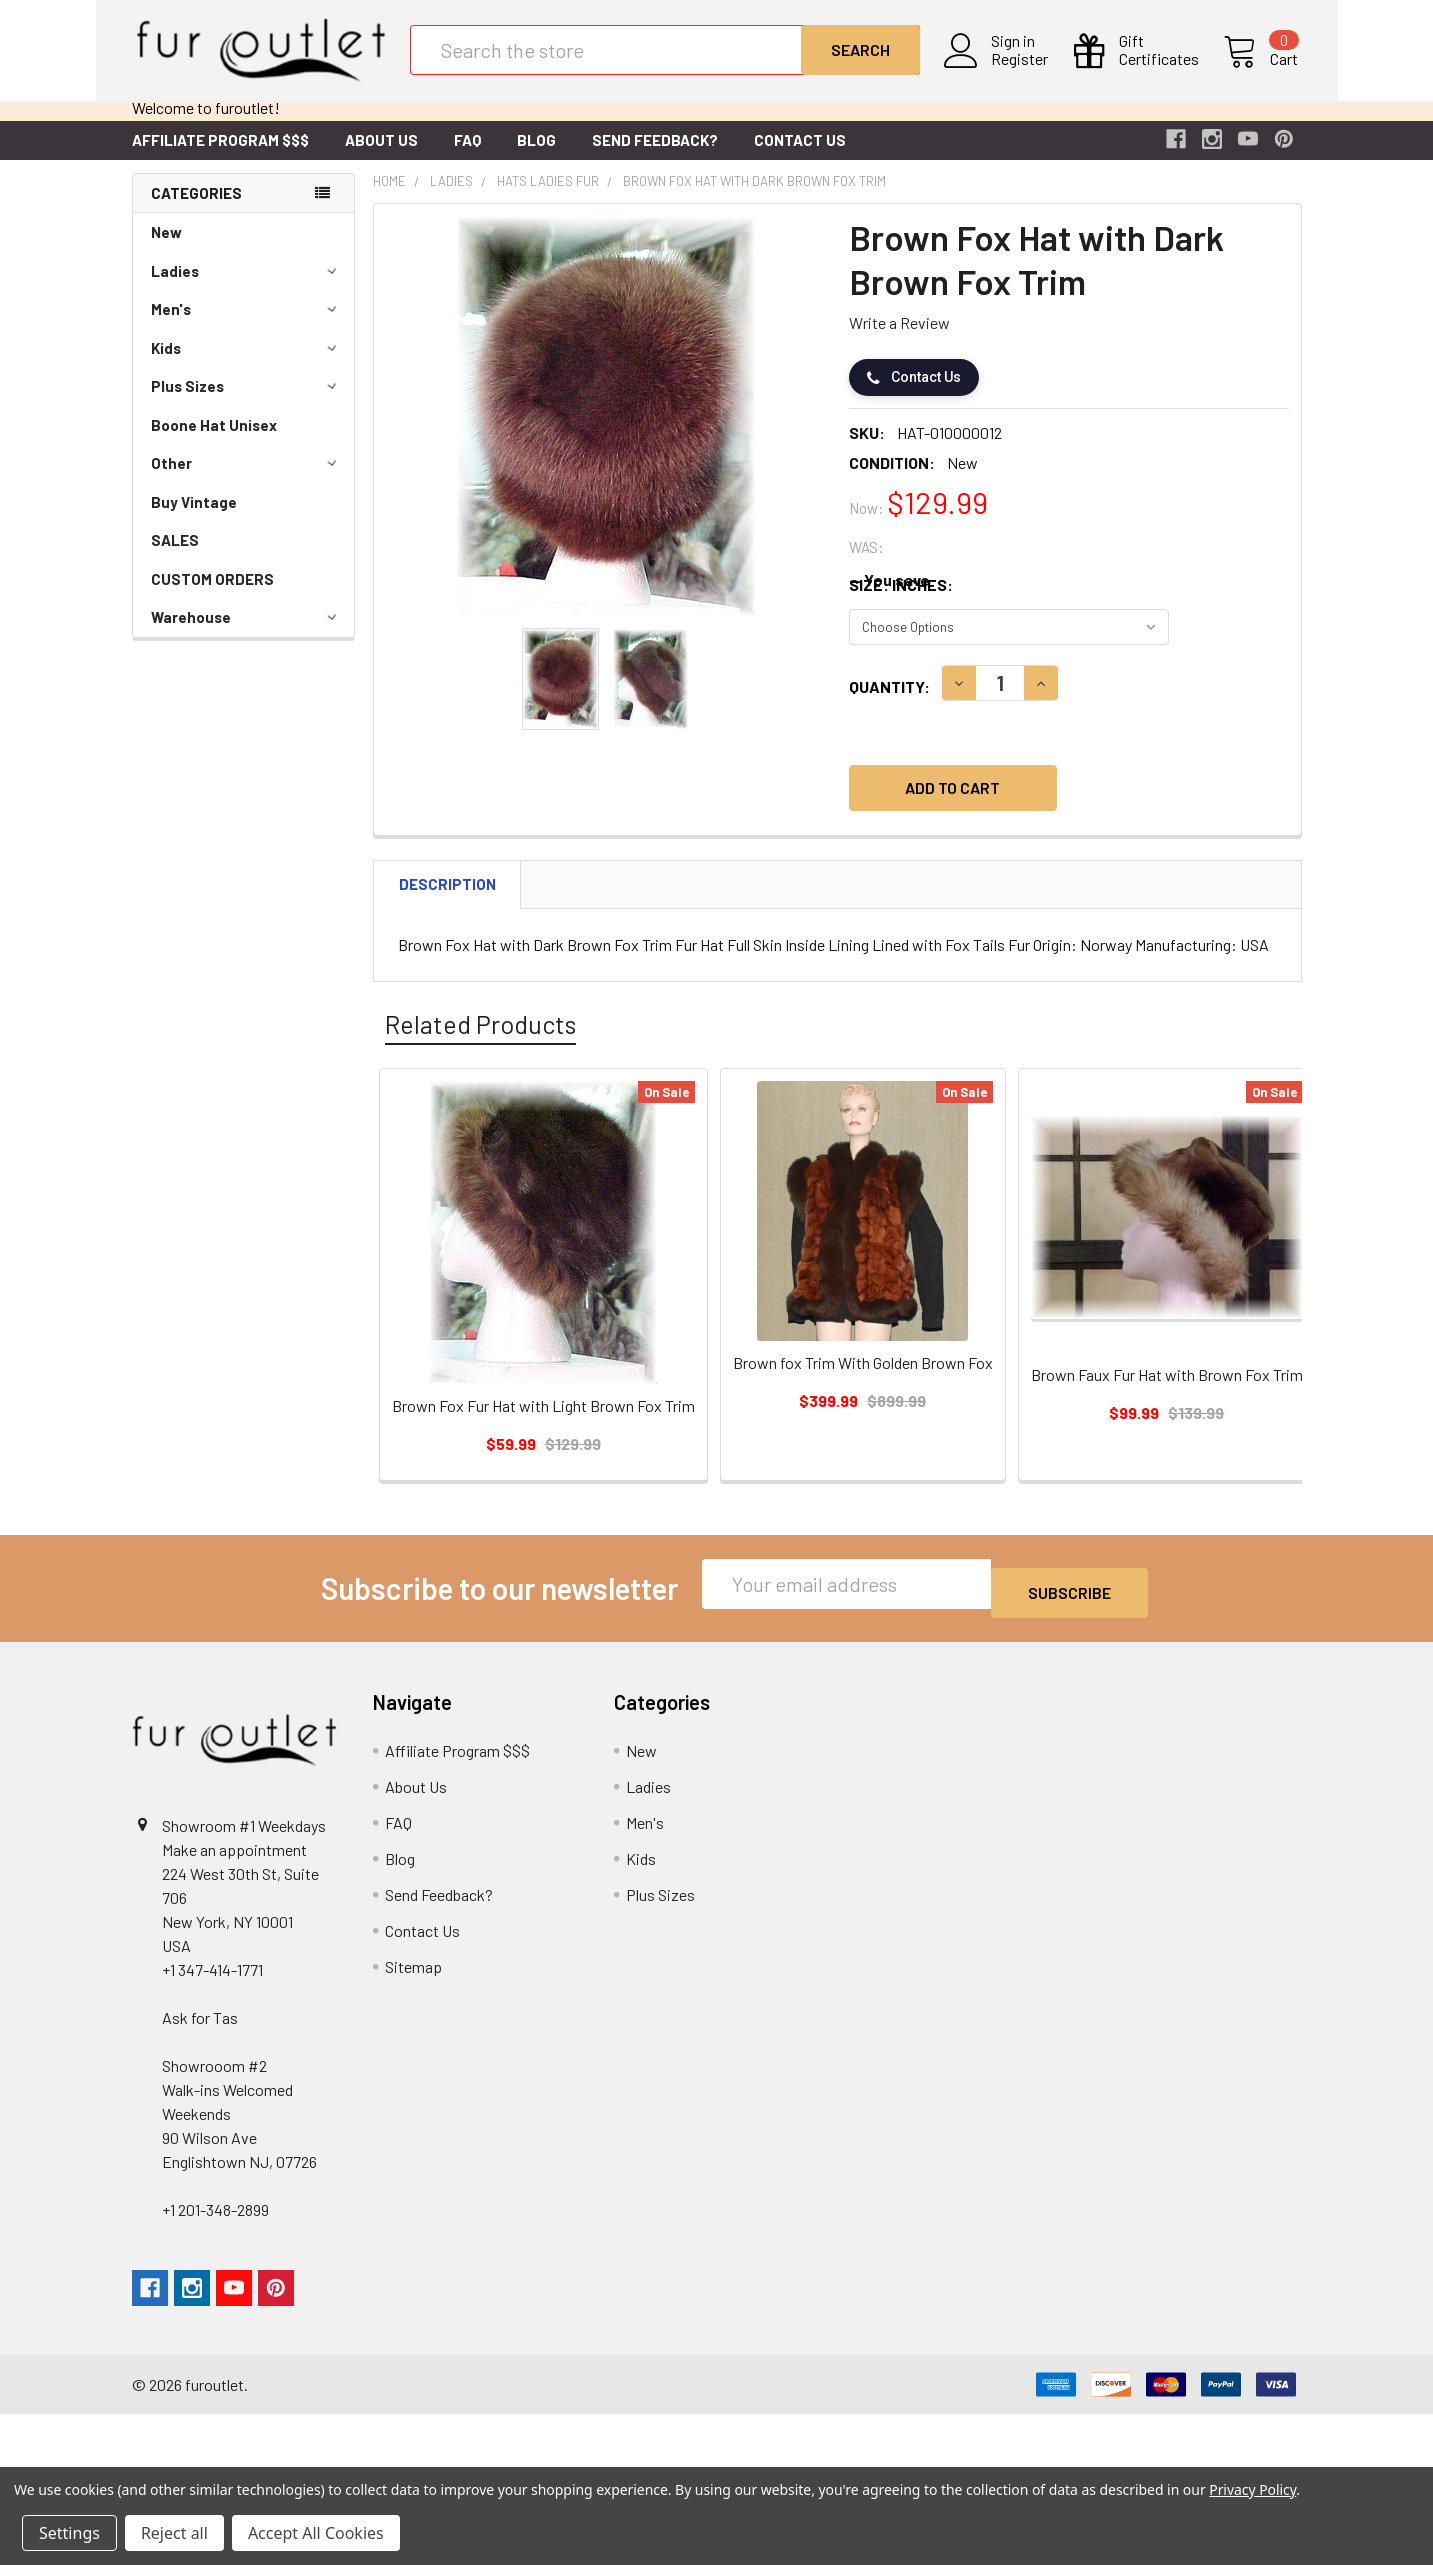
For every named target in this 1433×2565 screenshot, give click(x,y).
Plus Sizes (247, 402)
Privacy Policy (1252, 2489)
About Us (381, 156)
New (166, 248)
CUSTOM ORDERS (212, 595)
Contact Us (800, 156)
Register (1023, 71)
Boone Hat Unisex (214, 441)
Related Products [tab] (480, 1040)
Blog (536, 156)
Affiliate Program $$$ (220, 156)
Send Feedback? (655, 156)
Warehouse (247, 633)
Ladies (247, 287)
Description (447, 900)
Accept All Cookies (316, 2533)
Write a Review (899, 338)
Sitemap (413, 1973)
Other (247, 479)
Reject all (174, 2533)
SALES (175, 556)
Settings (69, 2533)
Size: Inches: (901, 600)
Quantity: (889, 702)
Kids (247, 364)
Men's (247, 325)
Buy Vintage (194, 518)
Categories (196, 209)
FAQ (467, 156)
